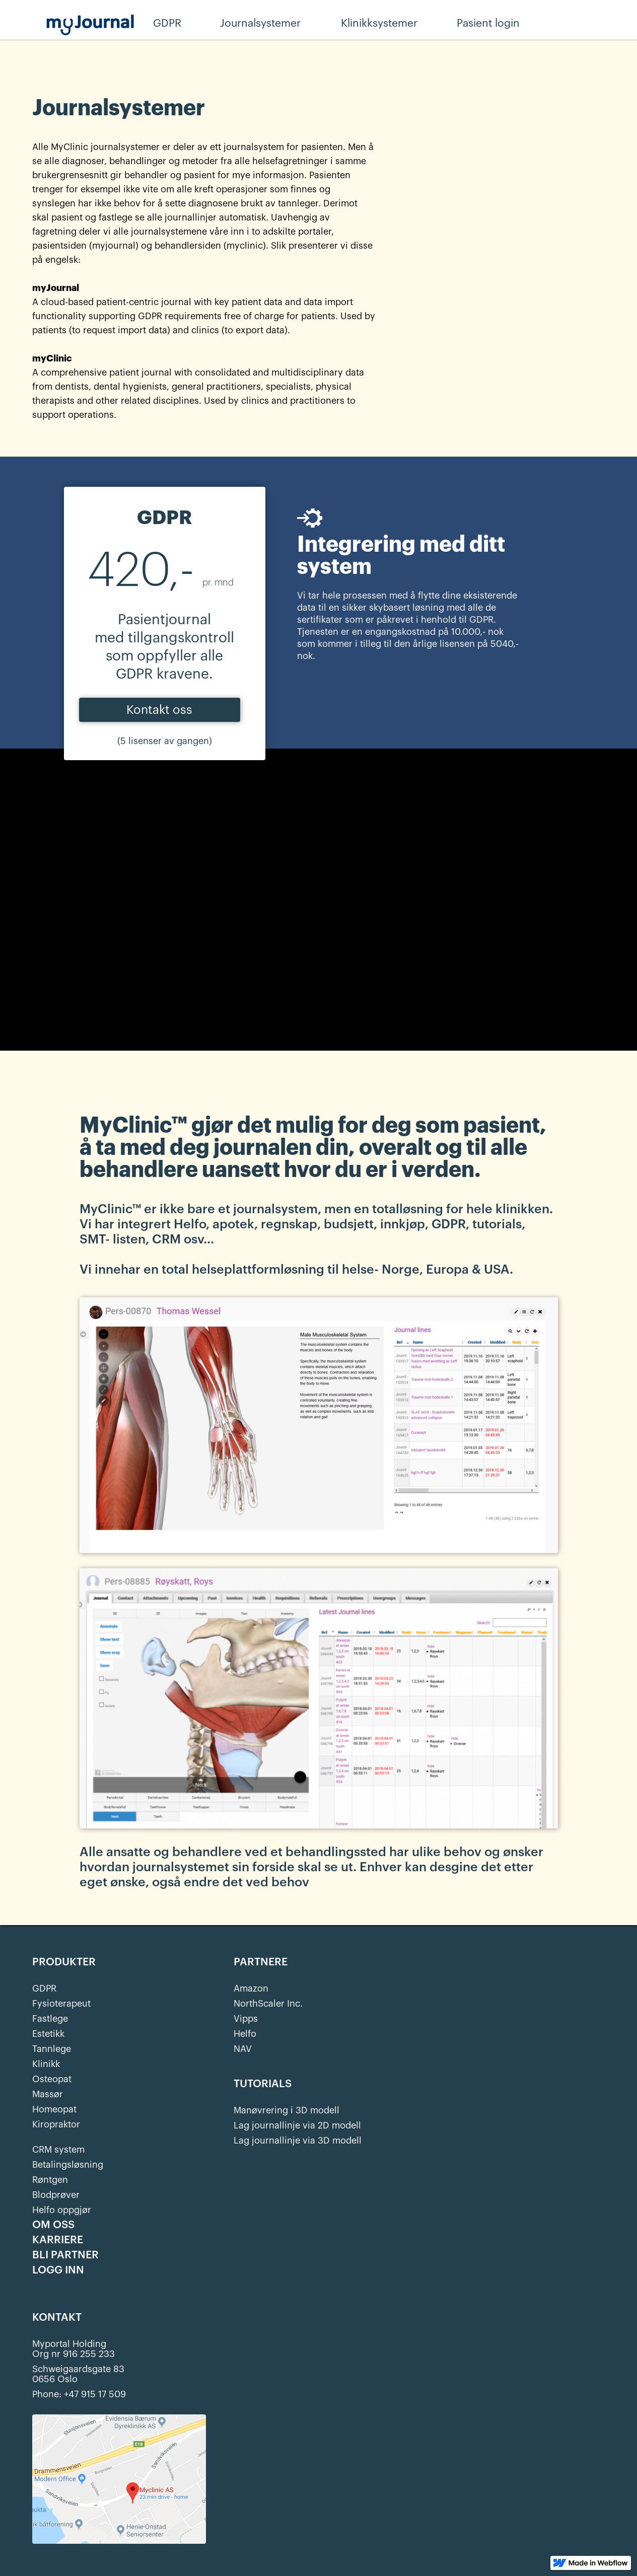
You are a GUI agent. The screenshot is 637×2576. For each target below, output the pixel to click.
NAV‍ (243, 2048)
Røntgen (50, 2179)
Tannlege (51, 2048)
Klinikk (46, 2064)
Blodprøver (56, 2194)
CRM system (58, 2149)
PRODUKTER (64, 1962)
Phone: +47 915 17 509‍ (79, 2394)
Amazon (251, 1988)
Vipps (246, 2018)
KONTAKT (57, 2318)
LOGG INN (58, 2270)
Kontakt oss (159, 710)
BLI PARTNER (65, 2255)
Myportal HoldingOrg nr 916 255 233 (73, 2349)
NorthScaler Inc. (268, 2003)
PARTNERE (261, 1962)
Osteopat (52, 2079)
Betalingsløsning (67, 2164)
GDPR (44, 1988)
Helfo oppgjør (61, 2210)
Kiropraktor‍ (56, 2124)
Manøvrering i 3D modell (286, 2110)
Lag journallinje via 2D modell (297, 2125)
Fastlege (50, 2018)
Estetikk (48, 2033)
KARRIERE (57, 2240)
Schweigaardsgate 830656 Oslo (78, 2374)
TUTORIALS (263, 2084)
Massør (47, 2094)
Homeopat (54, 2109)
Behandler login (592, 24)
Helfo (245, 2033)
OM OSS (53, 2225)
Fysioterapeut (61, 2003)
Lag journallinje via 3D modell (298, 2140)
